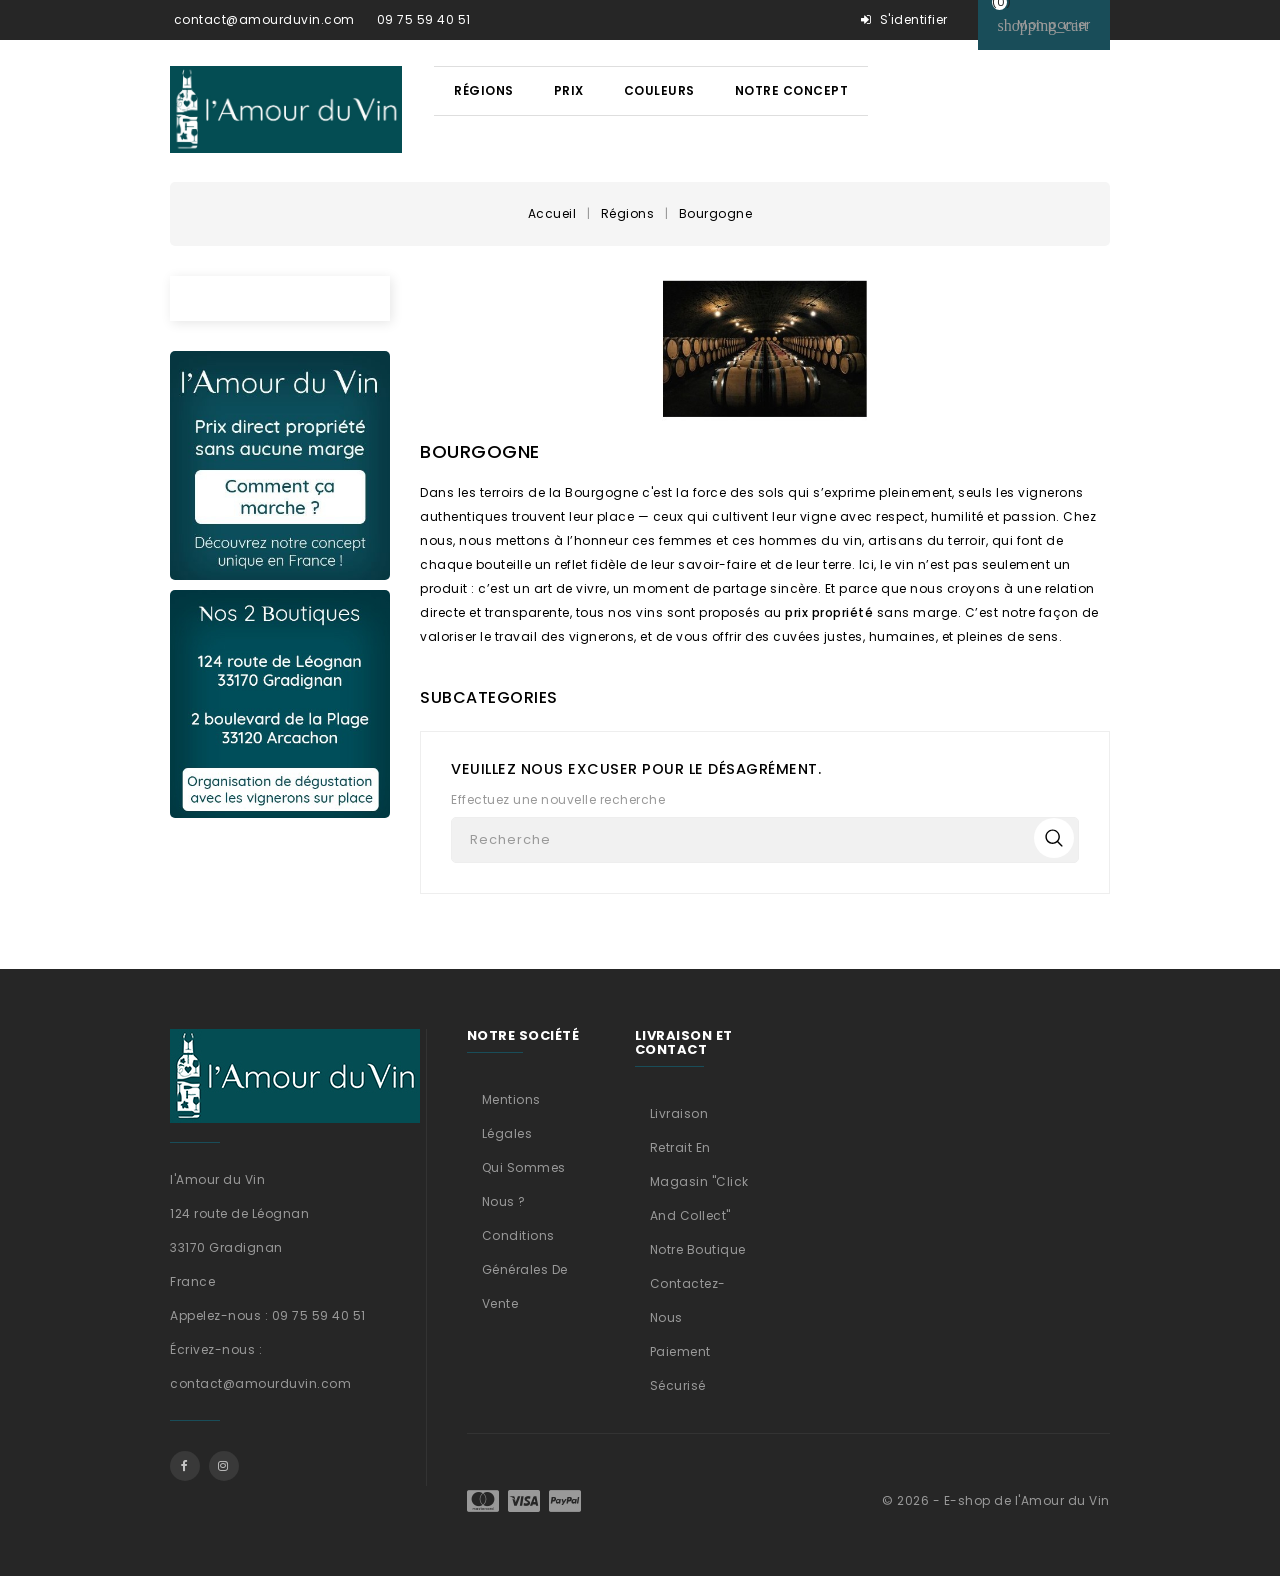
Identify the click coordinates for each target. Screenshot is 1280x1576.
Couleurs (659, 90)
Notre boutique (698, 1249)
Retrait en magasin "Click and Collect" (699, 1181)
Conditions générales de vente (525, 1269)
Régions (484, 90)
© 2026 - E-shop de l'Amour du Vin (996, 1500)
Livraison (679, 1113)
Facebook (185, 1466)
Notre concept (792, 90)
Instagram (224, 1466)
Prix (569, 90)
